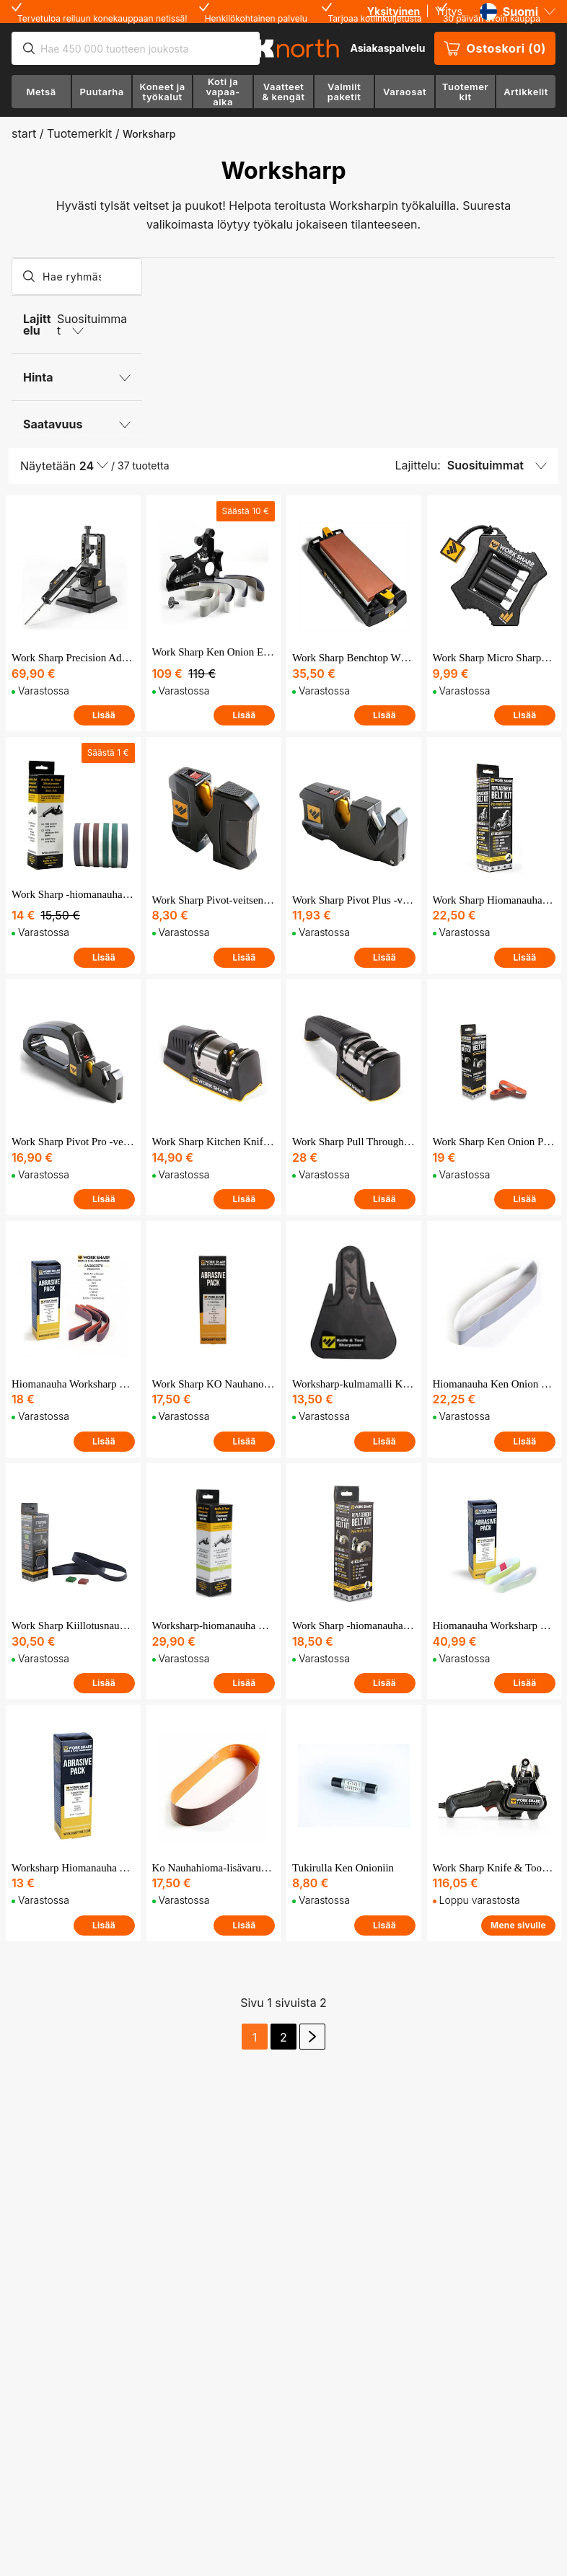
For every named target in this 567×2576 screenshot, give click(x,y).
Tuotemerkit (79, 133)
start (24, 133)
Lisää (103, 715)
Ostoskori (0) (495, 48)
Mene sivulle (518, 1925)
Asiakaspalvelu (387, 48)
